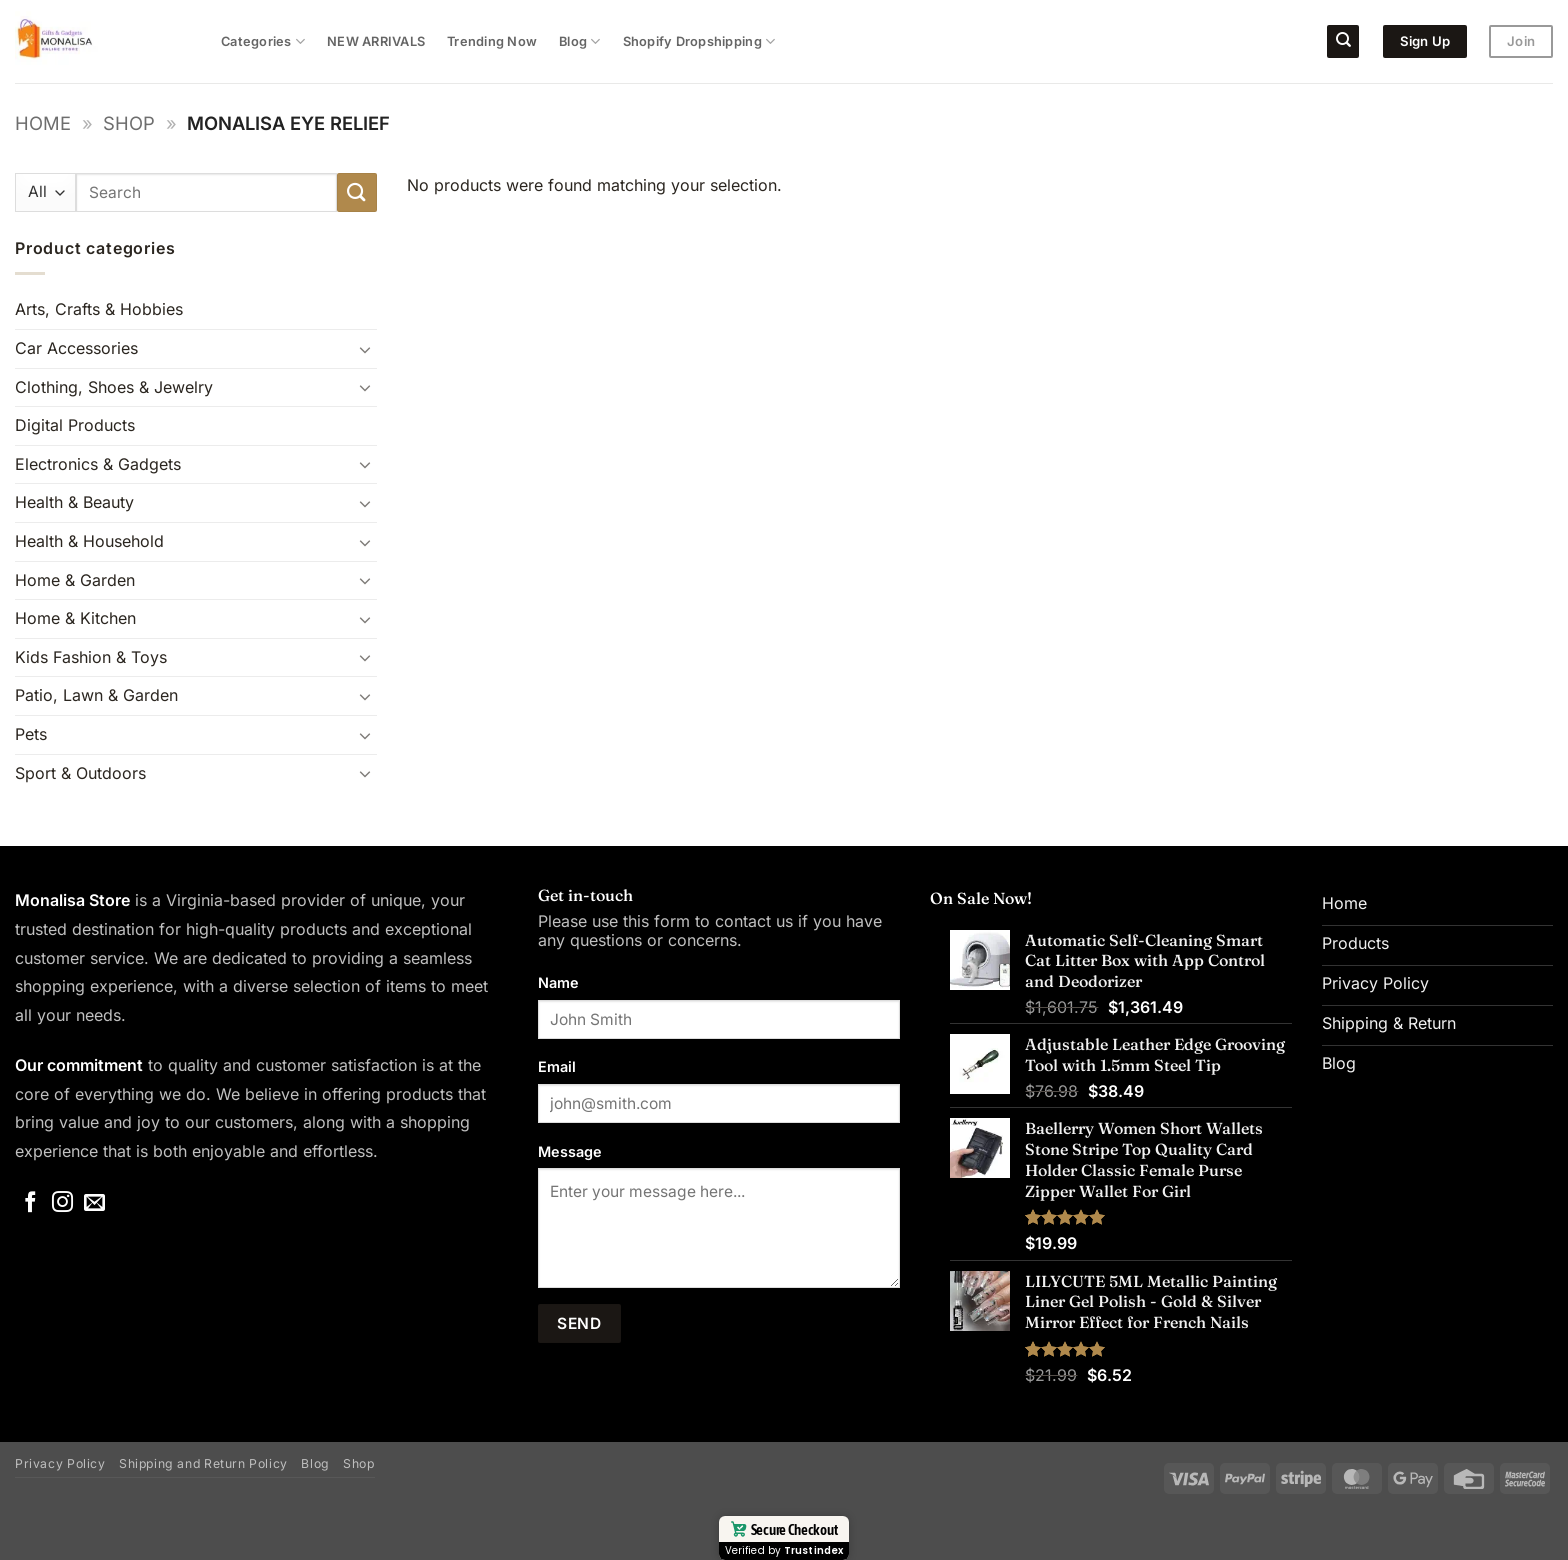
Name (558, 982)
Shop (129, 123)
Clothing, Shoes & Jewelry (114, 387)
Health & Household (89, 541)
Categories (263, 41)
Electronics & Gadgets (98, 464)
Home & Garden (75, 580)
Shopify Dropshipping (699, 41)
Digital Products (75, 425)
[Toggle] (365, 349)
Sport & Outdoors (80, 773)
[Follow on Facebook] (30, 1203)
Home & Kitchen (75, 618)
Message (570, 1151)
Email (557, 1066)
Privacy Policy (60, 1463)
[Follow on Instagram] (62, 1203)
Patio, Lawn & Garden (96, 695)
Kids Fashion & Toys (91, 657)
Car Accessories (76, 348)
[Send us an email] (94, 1203)
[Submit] (357, 192)
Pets (31, 734)
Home (43, 123)
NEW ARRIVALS (376, 41)
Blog (579, 41)
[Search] (1343, 41)
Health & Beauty (74, 502)
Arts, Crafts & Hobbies (99, 309)
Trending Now (492, 41)
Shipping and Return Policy (203, 1463)
